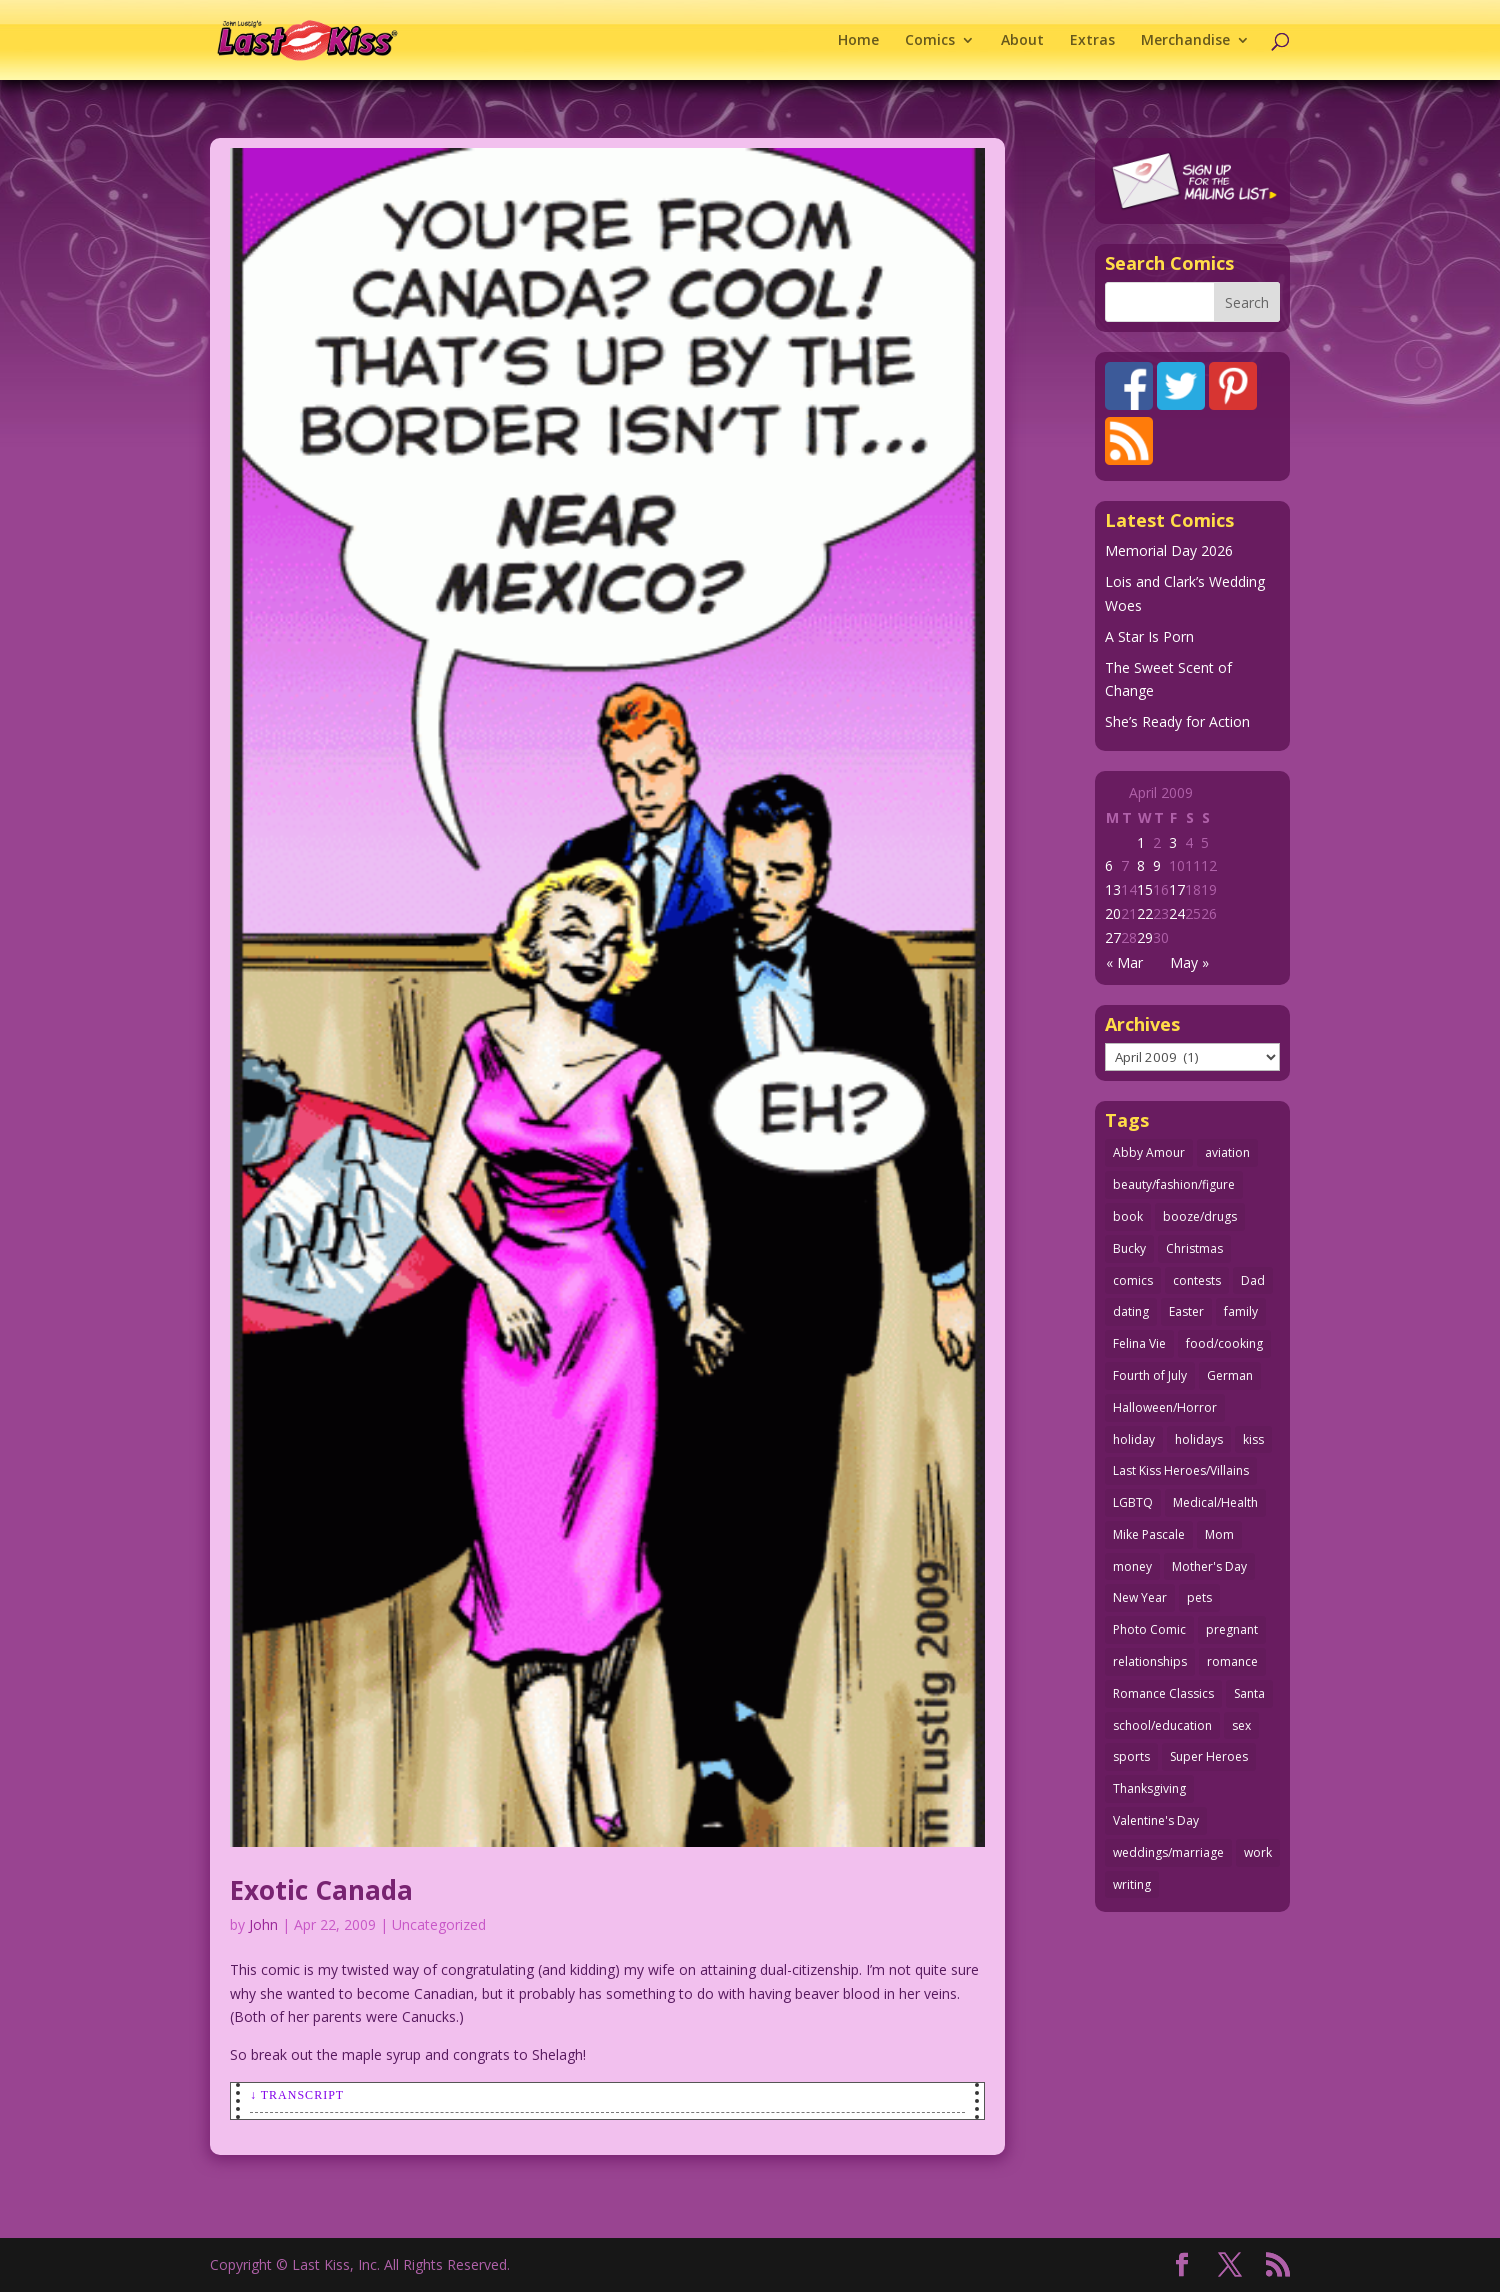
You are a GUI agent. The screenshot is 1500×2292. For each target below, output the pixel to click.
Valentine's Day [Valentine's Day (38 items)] (1156, 1820)
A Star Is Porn (1149, 636)
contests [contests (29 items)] (1197, 1280)
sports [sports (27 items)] (1131, 1756)
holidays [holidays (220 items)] (1199, 1439)
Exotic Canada (321, 1890)
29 (1145, 937)
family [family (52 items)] (1241, 1311)
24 (1177, 913)
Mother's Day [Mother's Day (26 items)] (1209, 1566)
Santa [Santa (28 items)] (1249, 1693)
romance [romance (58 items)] (1232, 1661)
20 (1113, 913)
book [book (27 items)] (1128, 1216)
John (263, 1924)
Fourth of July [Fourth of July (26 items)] (1150, 1375)
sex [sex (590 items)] (1241, 1725)
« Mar (1124, 962)
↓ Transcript (297, 2095)
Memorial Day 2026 (1169, 550)
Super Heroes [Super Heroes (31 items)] (1209, 1756)
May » (1189, 962)
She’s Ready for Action (1177, 721)
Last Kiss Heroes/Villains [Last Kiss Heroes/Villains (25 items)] (1181, 1470)
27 (1113, 937)
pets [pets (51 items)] (1199, 1597)
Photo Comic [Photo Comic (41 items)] (1149, 1629)
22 (1145, 913)
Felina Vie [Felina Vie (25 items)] (1139, 1343)
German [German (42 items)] (1230, 1375)
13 (1113, 889)
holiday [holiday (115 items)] (1134, 1439)
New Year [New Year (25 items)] (1140, 1597)
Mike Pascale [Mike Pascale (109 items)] (1149, 1534)
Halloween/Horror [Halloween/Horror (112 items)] (1165, 1407)
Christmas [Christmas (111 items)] (1194, 1248)
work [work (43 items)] (1258, 1852)
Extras (1092, 41)
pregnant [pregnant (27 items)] (1232, 1629)
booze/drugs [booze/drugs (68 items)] (1200, 1216)
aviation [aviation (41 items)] (1227, 1152)
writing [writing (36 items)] (1132, 1884)
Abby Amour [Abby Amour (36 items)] (1149, 1152)
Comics (930, 41)
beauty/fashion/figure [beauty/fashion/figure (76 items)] (1174, 1184)
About (1022, 41)
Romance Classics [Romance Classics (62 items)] (1163, 1693)
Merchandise (1185, 41)
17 (1177, 889)
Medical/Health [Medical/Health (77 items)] (1215, 1502)
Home (858, 41)
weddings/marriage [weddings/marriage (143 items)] (1168, 1852)
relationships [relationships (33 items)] (1150, 1661)
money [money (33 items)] (1132, 1566)
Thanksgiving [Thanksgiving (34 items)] (1149, 1788)
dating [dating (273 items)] (1131, 1311)
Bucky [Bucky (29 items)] (1129, 1248)
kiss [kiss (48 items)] (1253, 1439)
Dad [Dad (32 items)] (1253, 1280)
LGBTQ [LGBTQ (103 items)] (1133, 1502)
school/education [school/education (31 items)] (1162, 1725)
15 (1145, 889)
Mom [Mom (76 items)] (1219, 1534)
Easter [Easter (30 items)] (1186, 1311)
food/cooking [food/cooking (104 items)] (1224, 1343)
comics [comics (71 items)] (1133, 1280)
